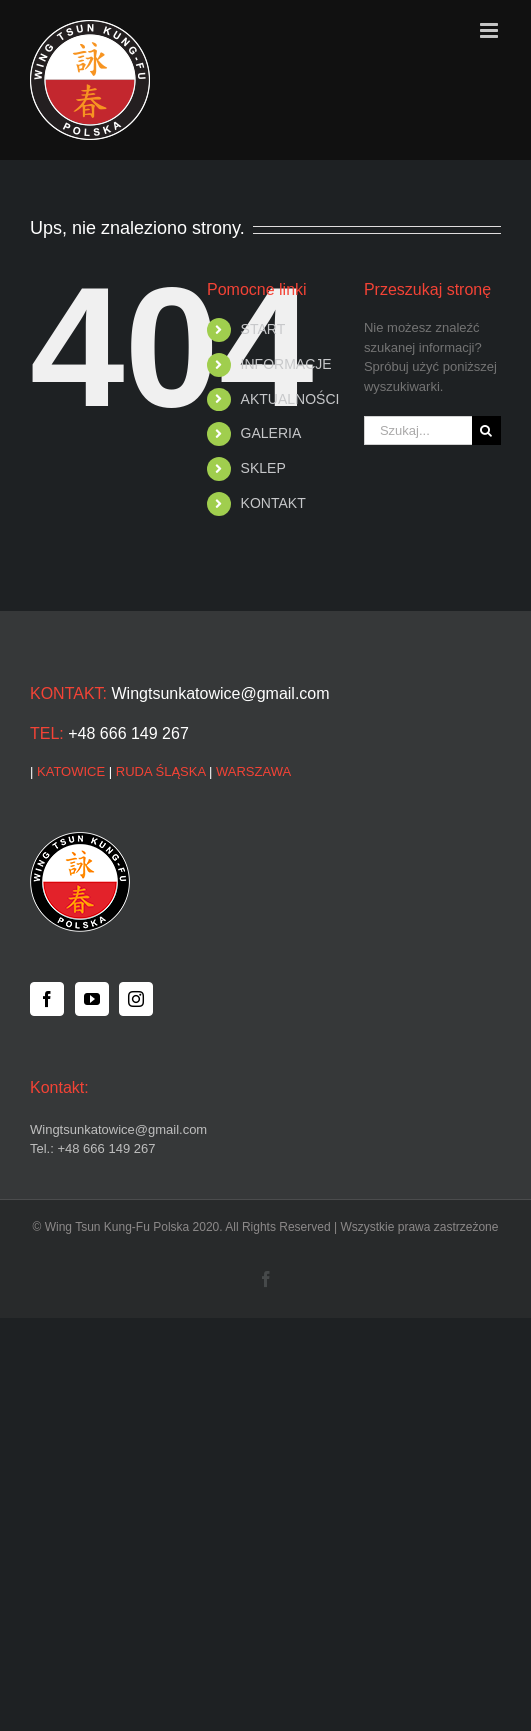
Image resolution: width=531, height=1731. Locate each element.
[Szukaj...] (418, 430)
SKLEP (263, 468)
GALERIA (271, 433)
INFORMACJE (286, 364)
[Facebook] (47, 999)
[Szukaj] (486, 430)
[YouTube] (92, 999)
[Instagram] (136, 999)
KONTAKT (273, 503)
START (263, 329)
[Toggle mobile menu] (490, 30)
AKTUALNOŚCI (290, 399)
